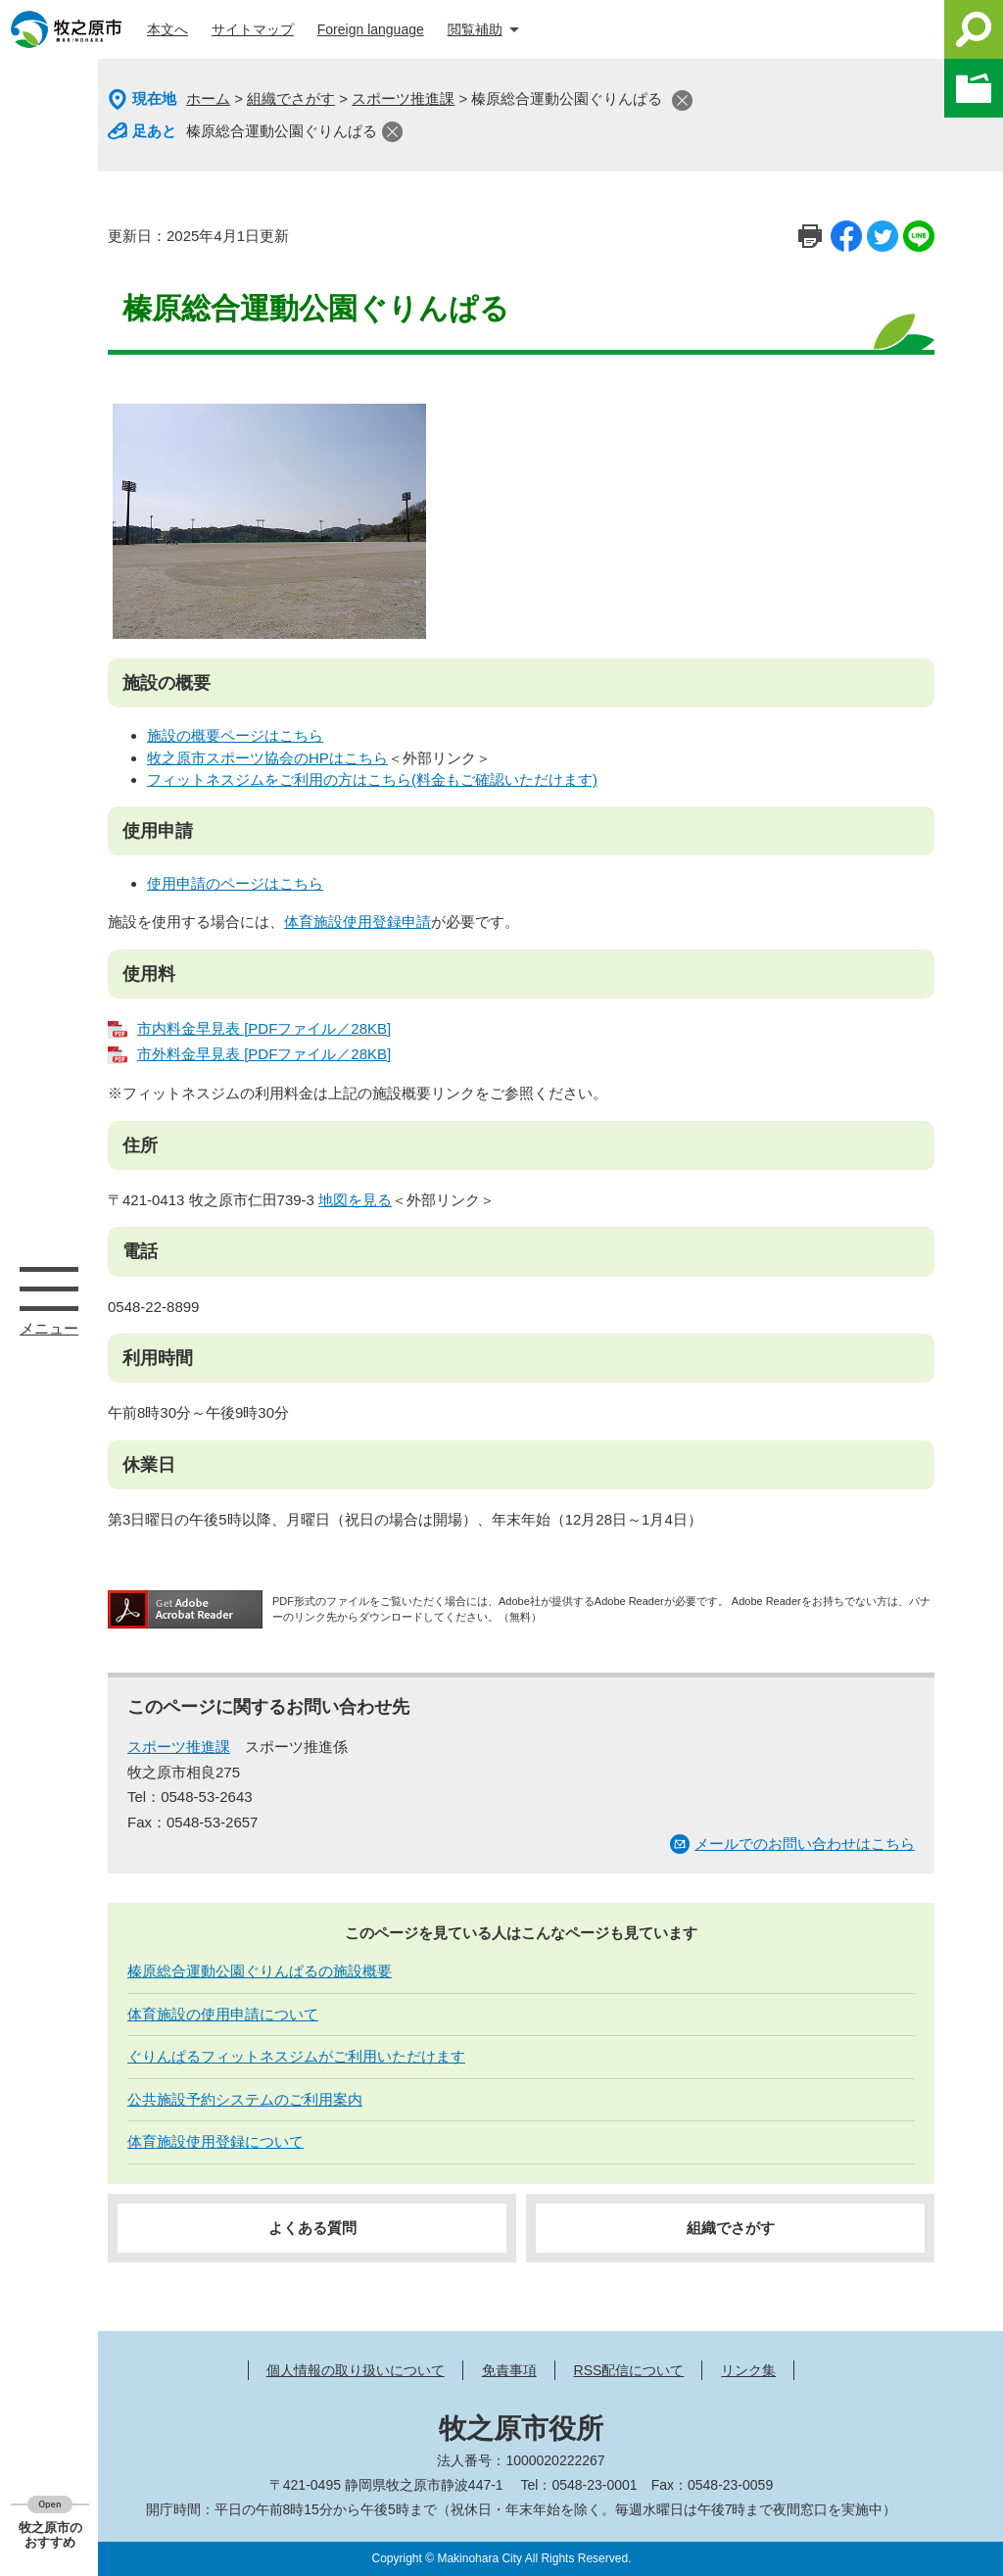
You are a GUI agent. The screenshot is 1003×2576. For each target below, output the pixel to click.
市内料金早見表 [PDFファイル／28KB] (264, 1028)
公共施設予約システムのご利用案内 (244, 2099)
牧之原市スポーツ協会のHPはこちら (267, 758)
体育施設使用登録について (215, 2141)
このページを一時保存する (973, 88)
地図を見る (355, 1199)
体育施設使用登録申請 (357, 921)
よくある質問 (312, 2227)
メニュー (49, 1288)
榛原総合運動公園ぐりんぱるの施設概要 (259, 1971)
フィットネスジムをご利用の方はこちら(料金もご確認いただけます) (372, 779)
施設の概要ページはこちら (235, 735)
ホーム (208, 98)
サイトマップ (253, 29)
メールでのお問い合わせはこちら (804, 1843)
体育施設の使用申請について (222, 2014)
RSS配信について (629, 2370)
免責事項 (509, 2370)
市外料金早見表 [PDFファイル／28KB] (264, 1053)
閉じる (682, 100)
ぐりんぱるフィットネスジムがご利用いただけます (296, 2056)
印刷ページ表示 (810, 236)
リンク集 (748, 2370)
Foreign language (370, 29)
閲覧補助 (475, 29)
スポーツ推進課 (403, 98)
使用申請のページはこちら (235, 883)
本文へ (167, 29)
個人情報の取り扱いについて (355, 2370)
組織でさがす (291, 98)
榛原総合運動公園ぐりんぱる (281, 130)
